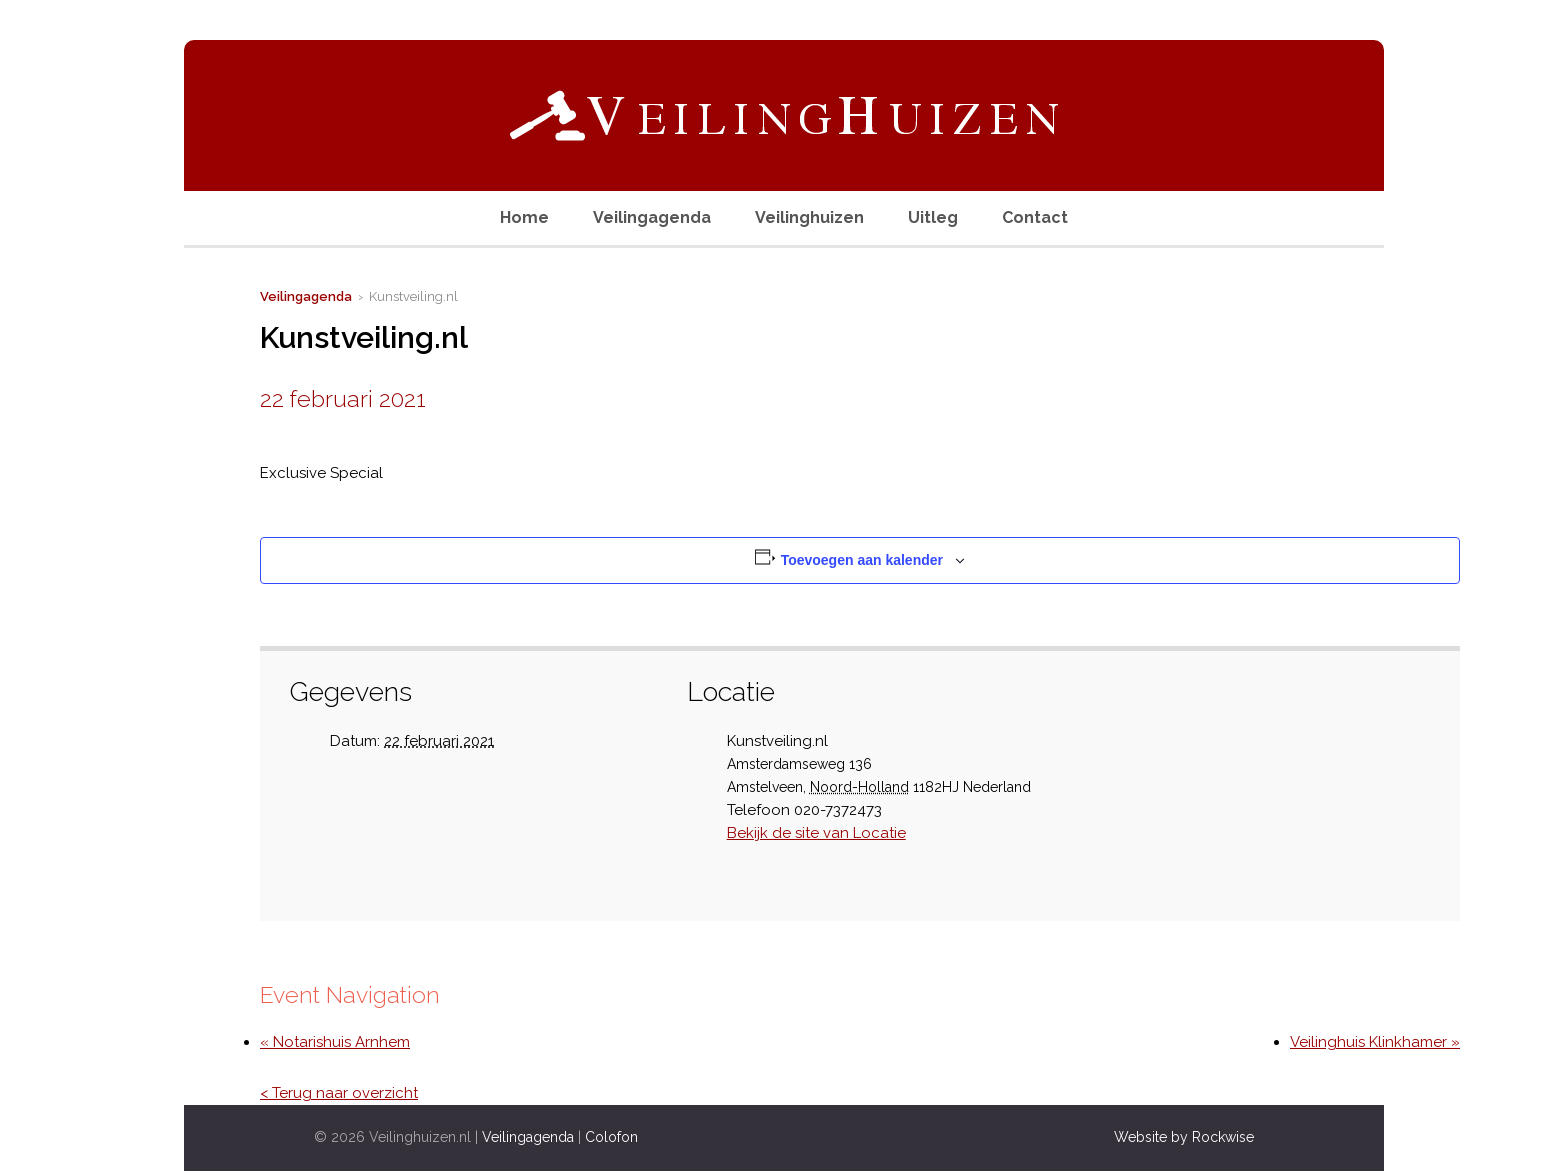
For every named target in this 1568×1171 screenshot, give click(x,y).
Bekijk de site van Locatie (816, 833)
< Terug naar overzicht (339, 1093)
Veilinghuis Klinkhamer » (1375, 1042)
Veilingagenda (652, 217)
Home (524, 217)
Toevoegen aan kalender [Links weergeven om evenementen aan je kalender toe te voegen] (862, 560)
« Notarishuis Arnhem (335, 1042)
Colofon (611, 1137)
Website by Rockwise (1184, 1137)
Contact (1035, 217)
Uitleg (933, 217)
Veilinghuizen (809, 217)
